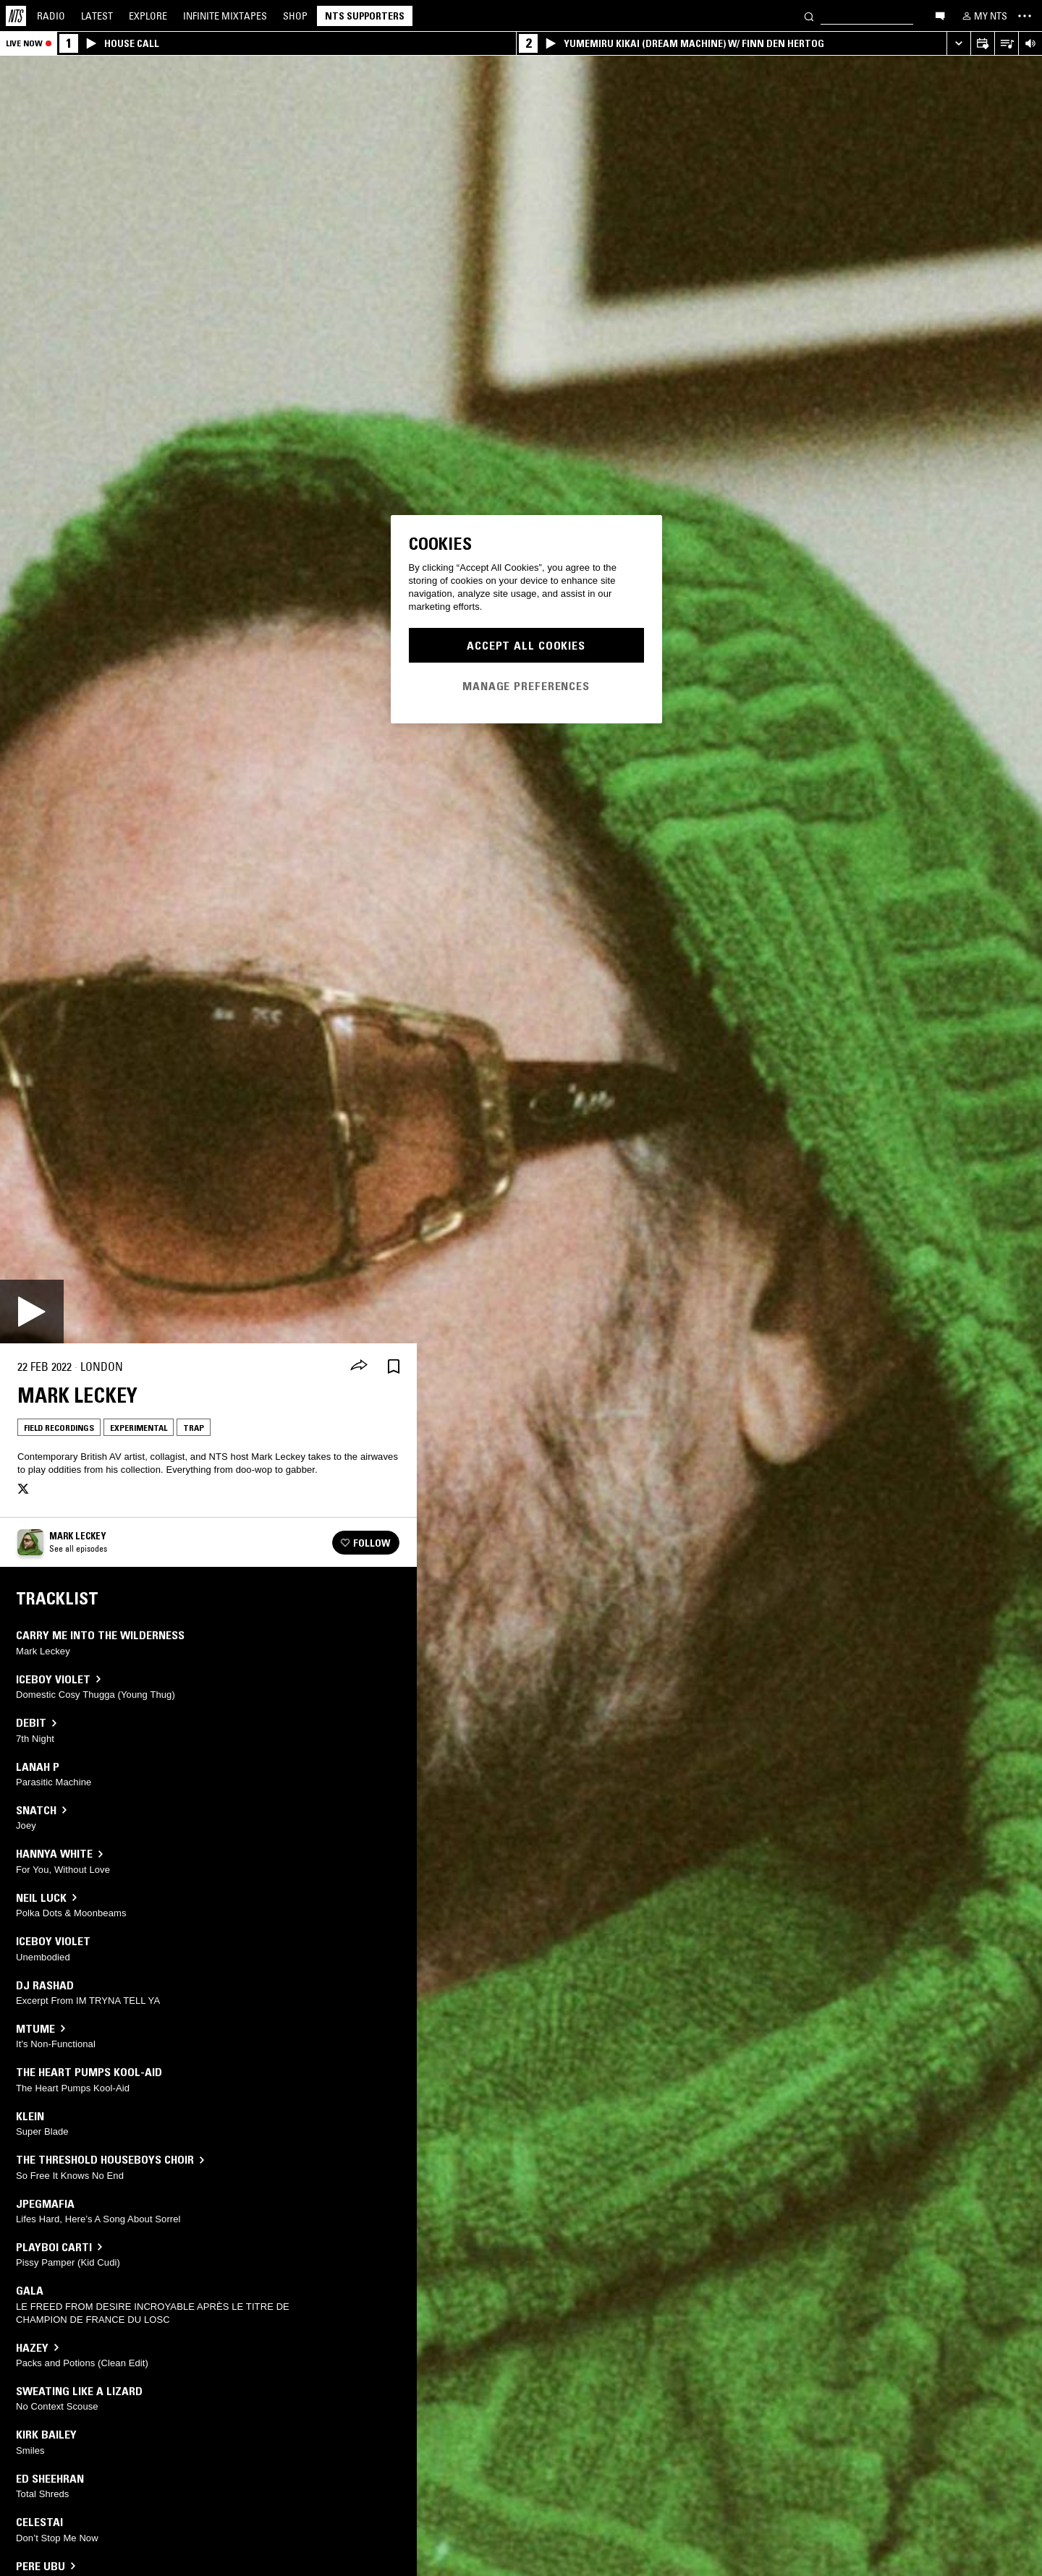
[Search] (809, 16)
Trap (193, 1427)
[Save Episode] (393, 1367)
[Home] (16, 16)
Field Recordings (59, 1427)
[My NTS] (983, 15)
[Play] (32, 1311)
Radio (51, 15)
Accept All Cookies (526, 645)
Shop (295, 15)
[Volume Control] (1030, 44)
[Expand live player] (958, 44)
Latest (97, 15)
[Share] (359, 1366)
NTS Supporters (364, 15)
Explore (148, 15)
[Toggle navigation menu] (1024, 16)
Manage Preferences (526, 686)
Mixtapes (225, 15)
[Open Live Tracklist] (1006, 44)
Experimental (138, 1427)
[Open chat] (940, 15)
